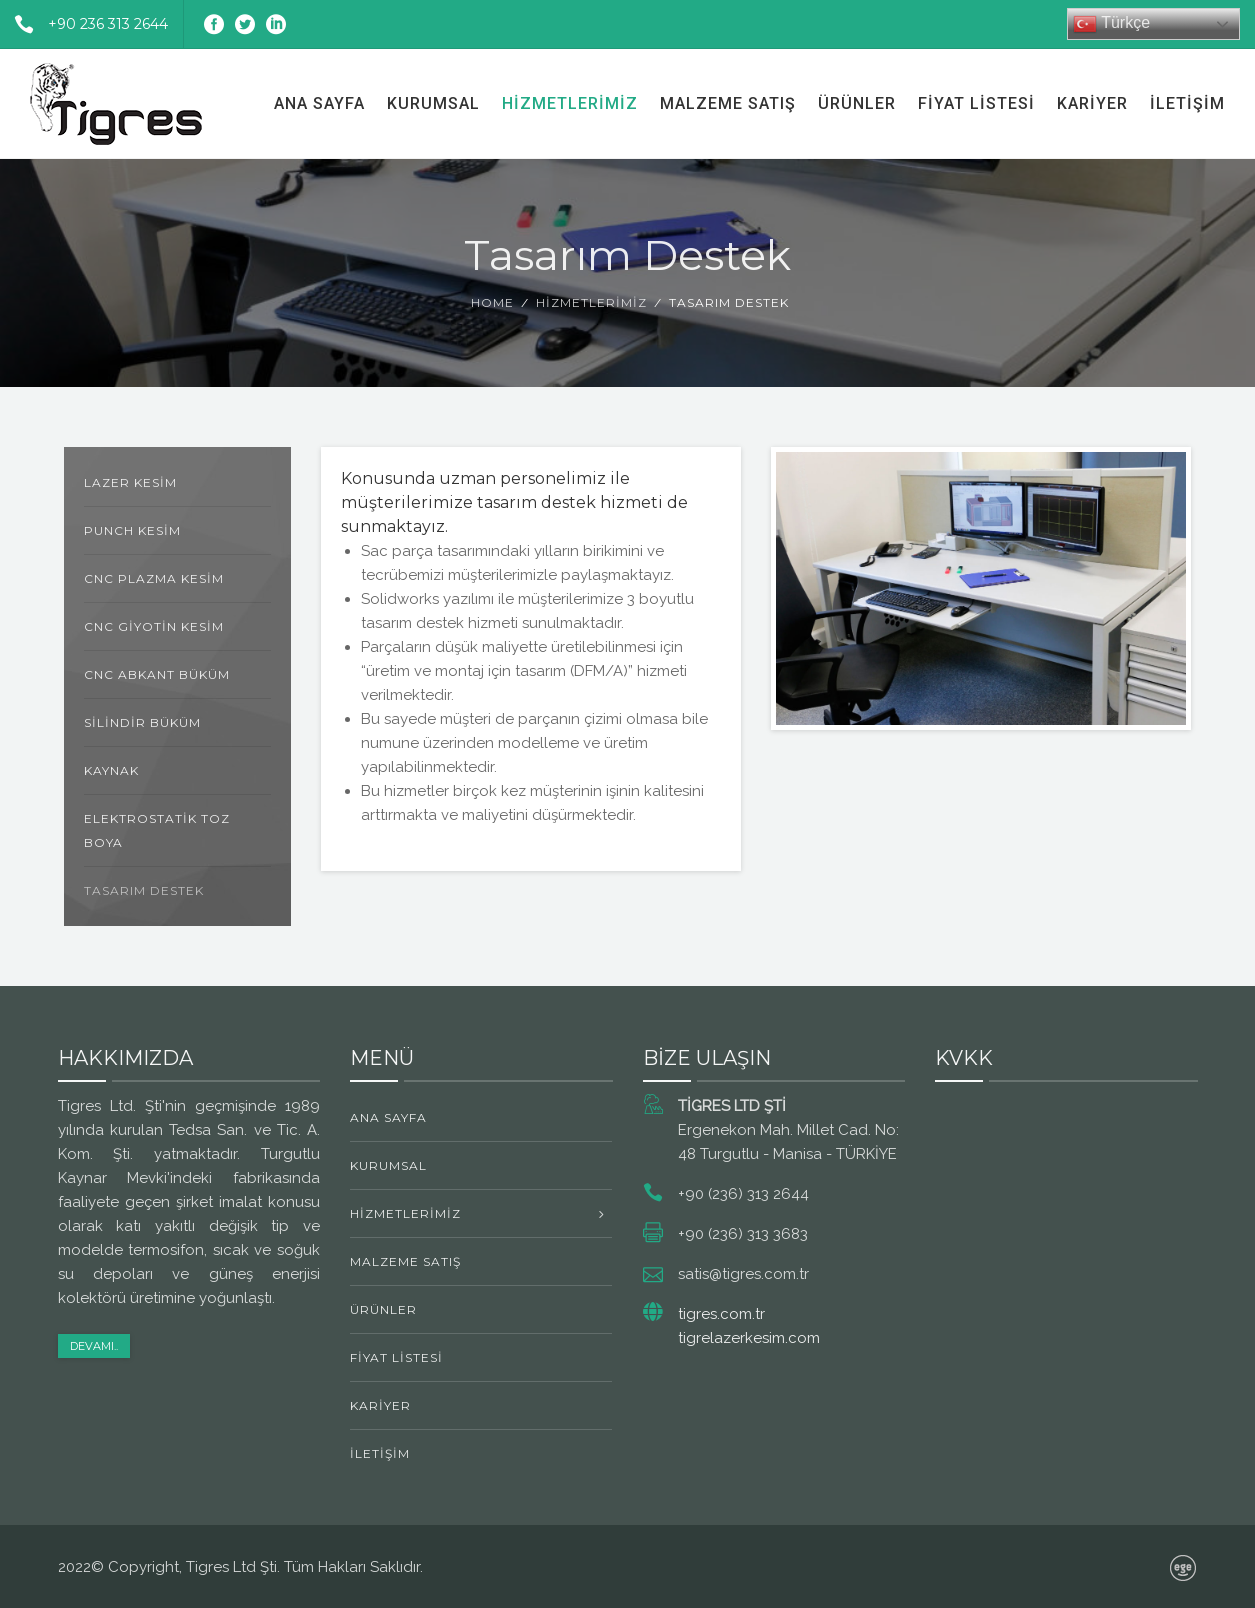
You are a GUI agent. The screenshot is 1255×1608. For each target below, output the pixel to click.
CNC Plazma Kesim (154, 578)
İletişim (1187, 103)
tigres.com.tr (721, 1314)
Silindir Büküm (142, 722)
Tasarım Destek (144, 890)
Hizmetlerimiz (570, 103)
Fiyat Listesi (976, 103)
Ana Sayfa (319, 103)
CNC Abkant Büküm (157, 674)
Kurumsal (433, 103)
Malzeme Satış (728, 103)
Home (492, 302)
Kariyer (1092, 103)
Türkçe (1111, 24)
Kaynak (111, 770)
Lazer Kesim (130, 482)
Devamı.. (94, 1346)
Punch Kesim (132, 530)
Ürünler (857, 103)
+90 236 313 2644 (84, 24)
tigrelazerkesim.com (749, 1338)
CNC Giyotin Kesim (154, 626)
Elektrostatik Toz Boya (157, 830)
